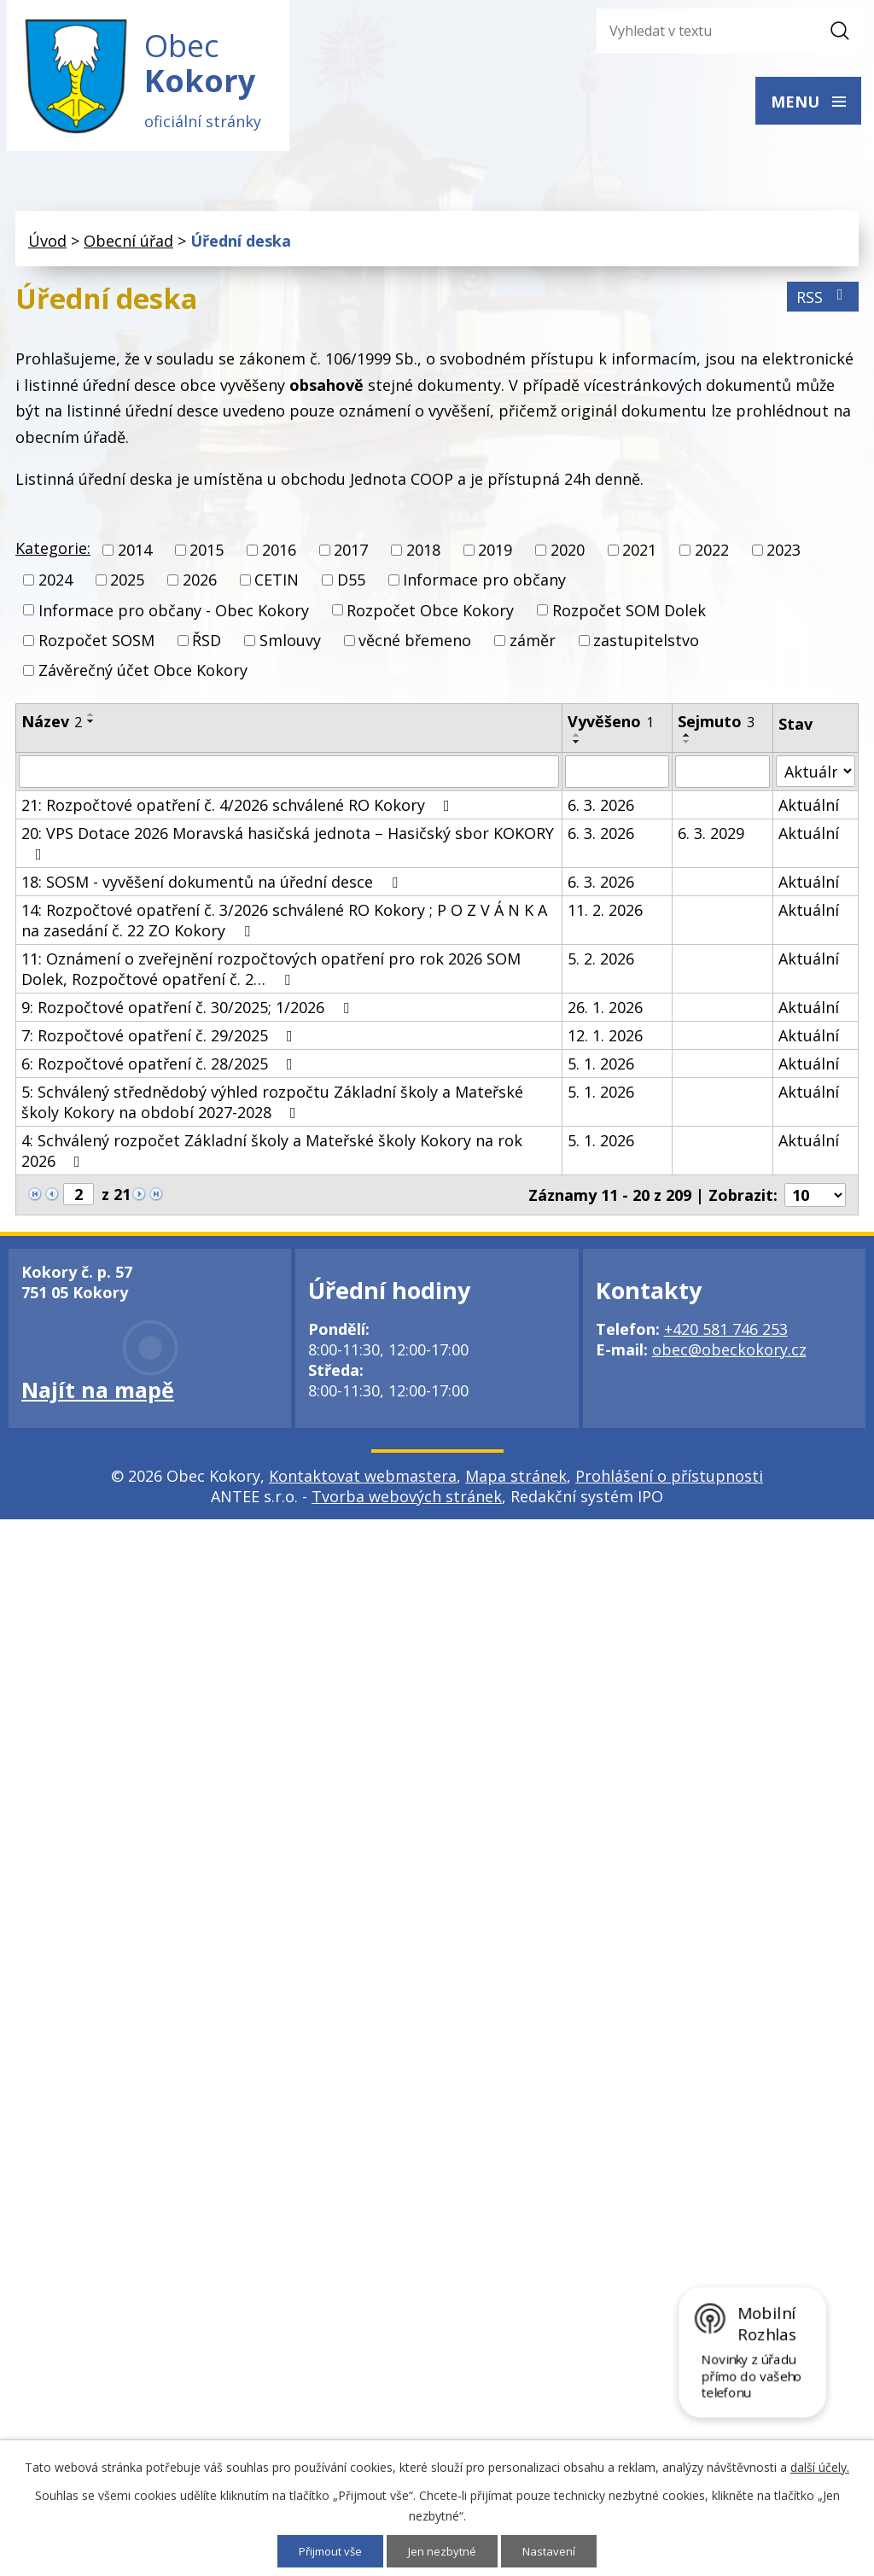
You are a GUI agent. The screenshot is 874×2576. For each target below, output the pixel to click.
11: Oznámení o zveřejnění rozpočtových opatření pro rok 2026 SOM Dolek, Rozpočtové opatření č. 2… (271, 977)
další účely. (819, 2466)
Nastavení (554, 2551)
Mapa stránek (516, 1484)
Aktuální (808, 813)
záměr (533, 648)
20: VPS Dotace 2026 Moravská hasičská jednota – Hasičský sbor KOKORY (287, 851)
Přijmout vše (328, 2551)
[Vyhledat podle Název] (289, 780)
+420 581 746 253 (726, 1337)
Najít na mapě (97, 1398)
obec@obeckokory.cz (729, 1358)
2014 (135, 558)
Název (51, 730)
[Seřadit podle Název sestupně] (91, 729)
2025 (127, 588)
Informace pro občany (484, 588)
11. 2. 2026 (605, 918)
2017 (351, 558)
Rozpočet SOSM (96, 648)
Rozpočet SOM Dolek (629, 618)
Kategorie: (52, 556)
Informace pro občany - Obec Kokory (173, 618)
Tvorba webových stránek (407, 1505)
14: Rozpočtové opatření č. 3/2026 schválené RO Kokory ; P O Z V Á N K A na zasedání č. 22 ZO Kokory (284, 928)
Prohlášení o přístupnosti (669, 1484)
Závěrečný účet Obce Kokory (143, 678)
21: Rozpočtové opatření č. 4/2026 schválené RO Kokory (239, 813)
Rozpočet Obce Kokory (430, 618)
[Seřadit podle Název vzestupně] (91, 723)
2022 (712, 558)
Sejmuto (716, 730)
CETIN (276, 588)
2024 (55, 588)
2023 (783, 558)
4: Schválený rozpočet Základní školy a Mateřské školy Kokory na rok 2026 (271, 1159)
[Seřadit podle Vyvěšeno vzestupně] (577, 743)
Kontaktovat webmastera (363, 1484)
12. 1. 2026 (605, 1044)
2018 (423, 558)
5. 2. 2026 (601, 967)
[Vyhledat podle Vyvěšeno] (617, 780)
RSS (823, 304)
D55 (351, 588)
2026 (200, 588)
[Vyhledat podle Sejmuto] (722, 780)
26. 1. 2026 (605, 1015)
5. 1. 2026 (601, 1072)
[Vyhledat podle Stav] (815, 780)
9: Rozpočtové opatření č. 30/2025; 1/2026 (188, 1015)
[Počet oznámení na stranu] (815, 1203)
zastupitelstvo (646, 648)
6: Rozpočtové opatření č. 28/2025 (160, 1072)
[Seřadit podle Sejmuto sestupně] (687, 750)
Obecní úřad (128, 248)
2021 (639, 558)
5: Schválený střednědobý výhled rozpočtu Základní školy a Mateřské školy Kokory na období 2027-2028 (272, 1110)
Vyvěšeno (611, 730)
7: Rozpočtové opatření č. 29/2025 (160, 1044)
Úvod (47, 248)
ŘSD (206, 648)
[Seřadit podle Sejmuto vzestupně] (687, 743)
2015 (206, 558)
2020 (568, 558)
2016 (279, 558)
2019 (495, 558)
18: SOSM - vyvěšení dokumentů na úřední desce (213, 890)
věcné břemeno (414, 648)
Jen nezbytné (445, 2551)
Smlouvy (290, 648)
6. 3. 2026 (601, 813)
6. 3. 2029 (711, 841)
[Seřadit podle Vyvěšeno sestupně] (577, 750)
